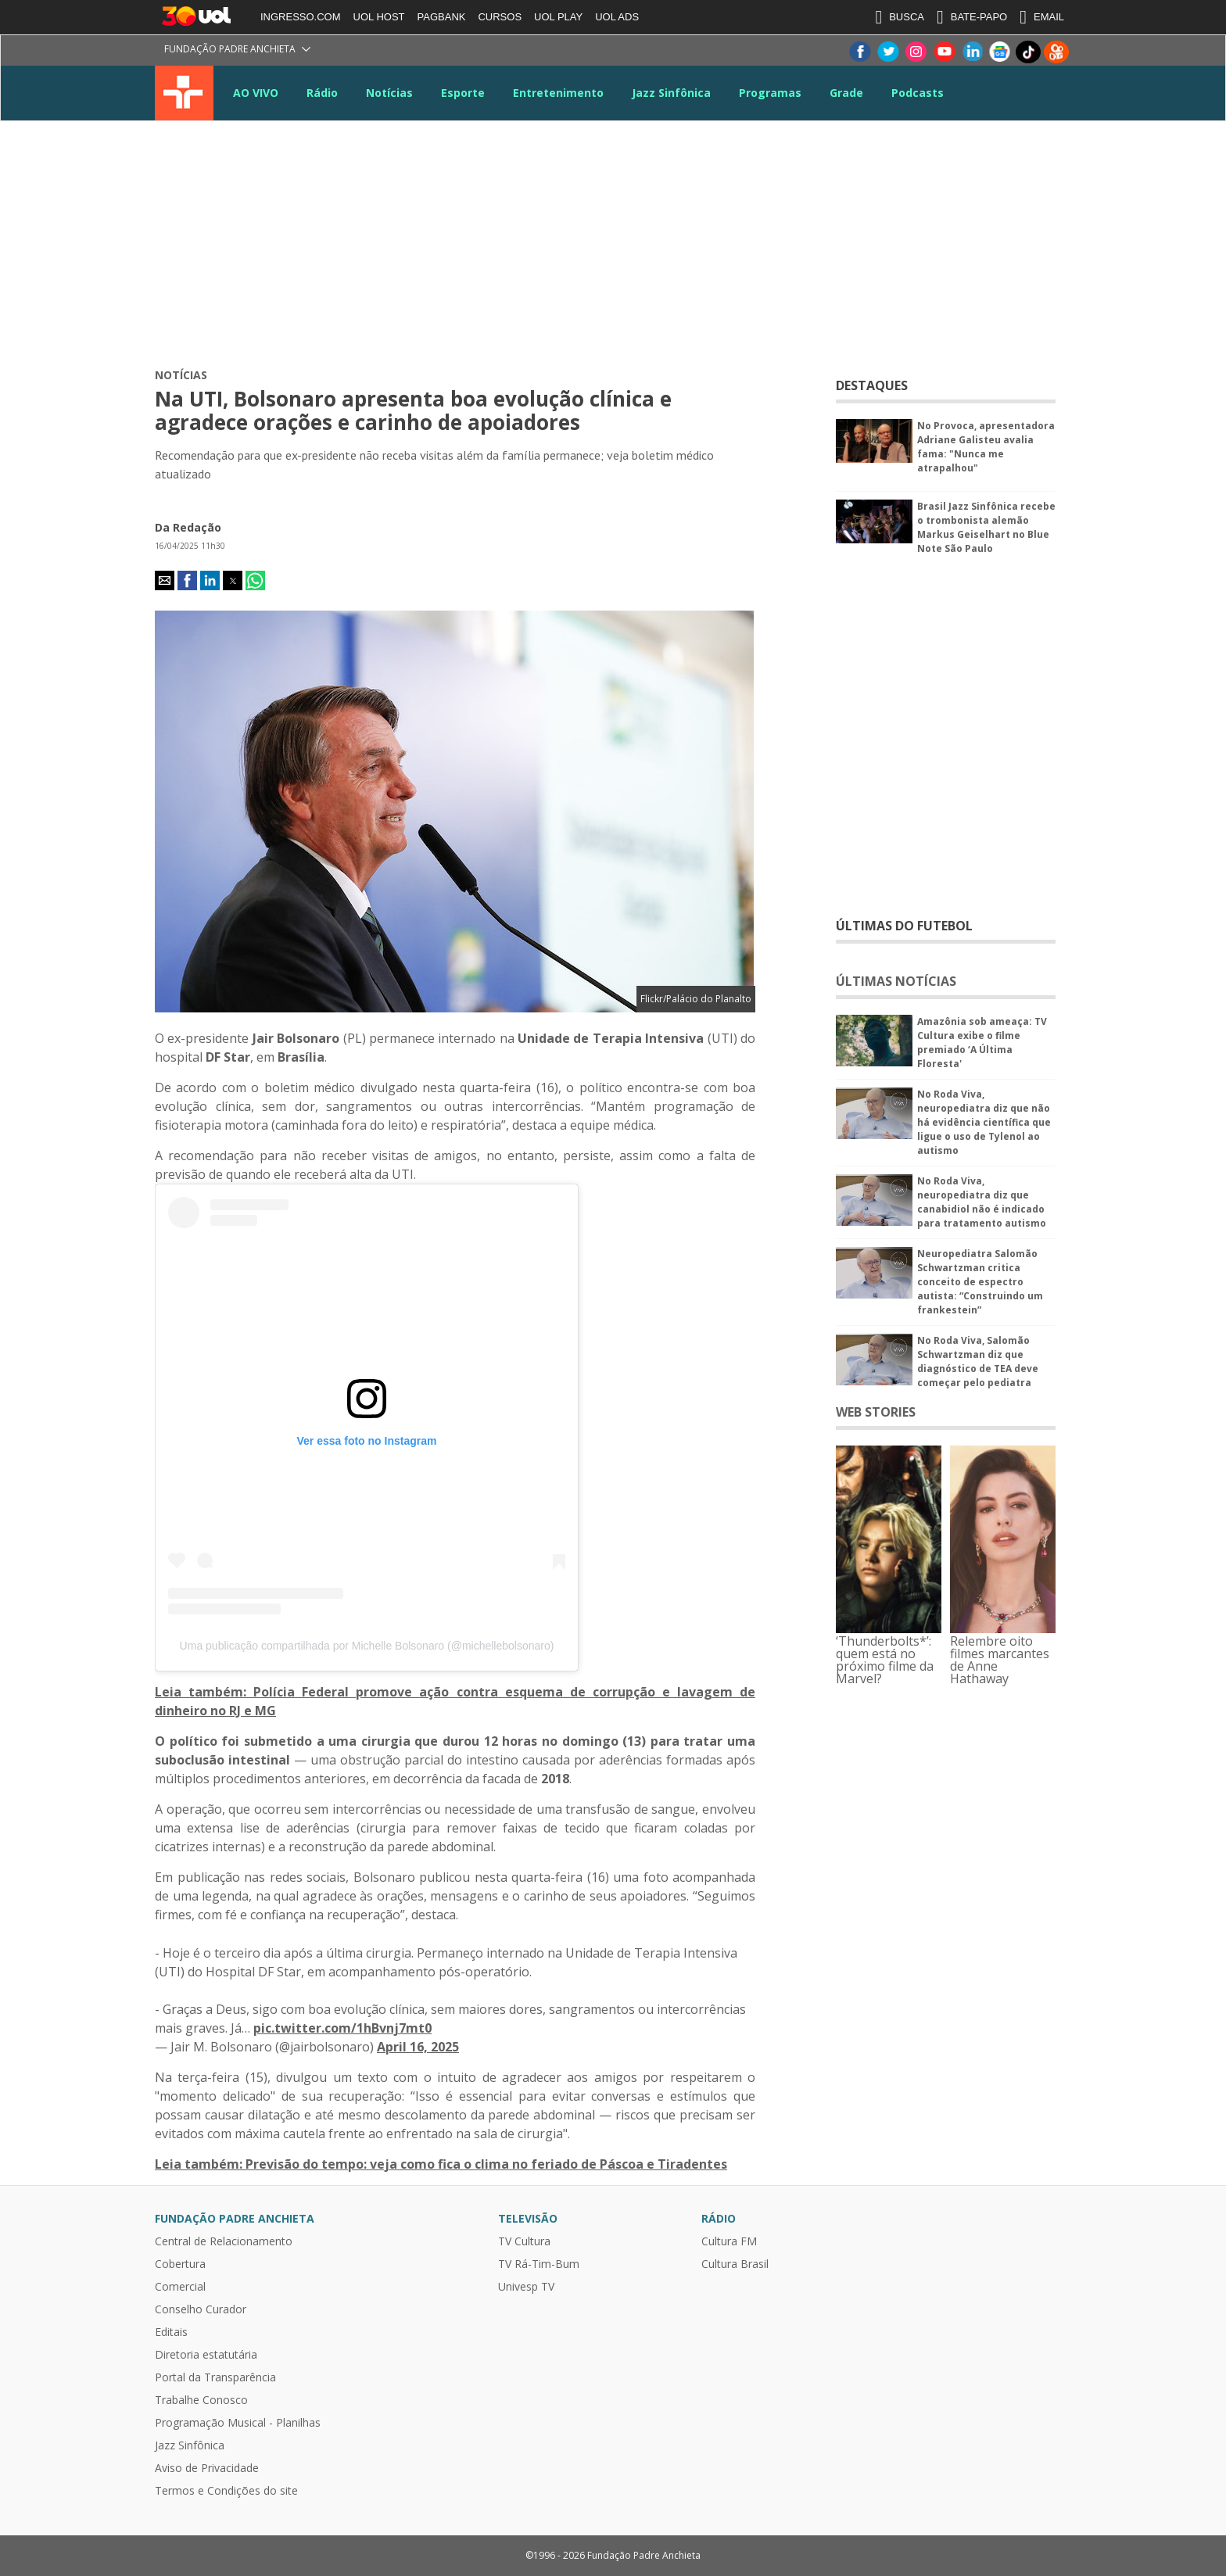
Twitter (887, 52)
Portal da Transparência (215, 2377)
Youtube (943, 52)
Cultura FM (729, 2241)
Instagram (915, 52)
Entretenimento (558, 92)
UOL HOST (379, 17)
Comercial (180, 2286)
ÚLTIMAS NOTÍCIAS (896, 981)
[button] (164, 580)
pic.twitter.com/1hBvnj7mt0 (342, 2028)
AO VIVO (255, 92)
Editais (171, 2332)
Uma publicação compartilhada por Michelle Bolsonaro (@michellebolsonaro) (367, 1645)
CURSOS (500, 17)
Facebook (859, 52)
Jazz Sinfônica (671, 92)
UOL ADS (617, 17)
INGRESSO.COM (300, 17)
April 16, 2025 (418, 2046)
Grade (846, 92)
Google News (1000, 52)
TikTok (1028, 52)
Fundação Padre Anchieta (230, 49)
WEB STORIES (876, 1412)
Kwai (1056, 52)
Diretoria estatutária (206, 2354)
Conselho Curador (200, 2309)
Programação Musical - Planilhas (238, 2422)
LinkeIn (971, 52)
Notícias (389, 92)
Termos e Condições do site (226, 2490)
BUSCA (899, 17)
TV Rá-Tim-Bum (538, 2264)
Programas (770, 92)
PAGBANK (442, 17)
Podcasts (917, 92)
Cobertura (180, 2264)
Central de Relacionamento (223, 2241)
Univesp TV (526, 2286)
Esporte (463, 92)
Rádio (322, 92)
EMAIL (1042, 17)
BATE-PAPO (972, 17)
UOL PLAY (558, 17)
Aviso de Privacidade (207, 2468)
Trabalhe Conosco (201, 2400)
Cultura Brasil (735, 2264)
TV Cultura (184, 93)
